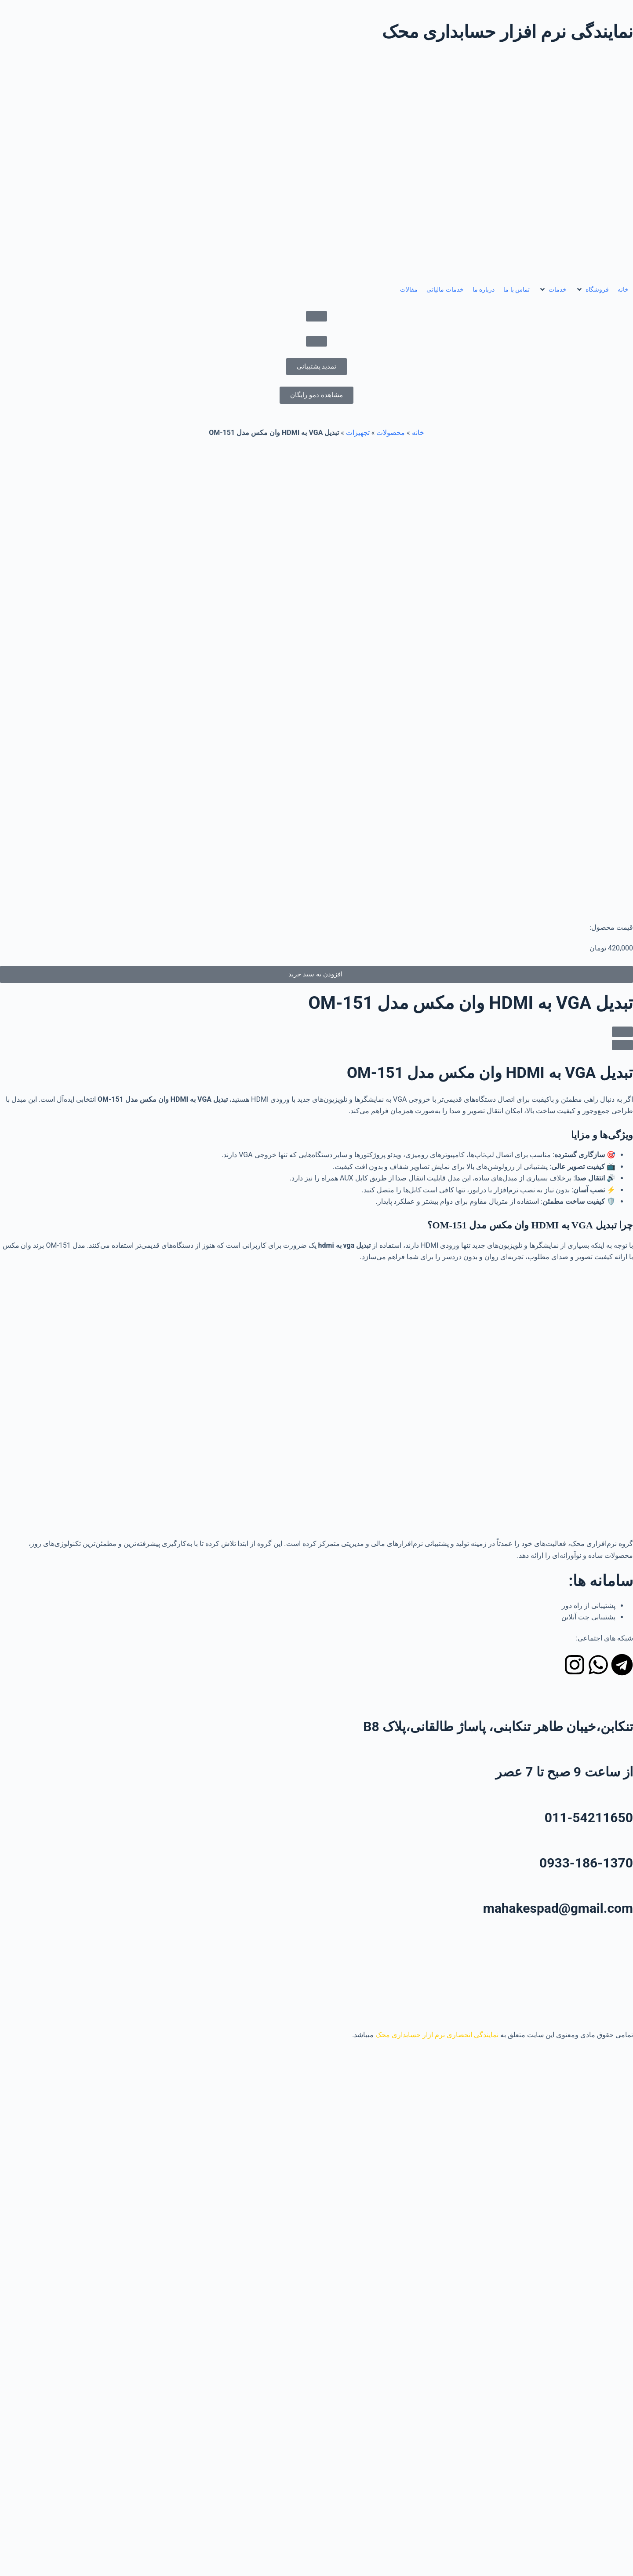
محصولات (390, 432)
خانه (418, 432)
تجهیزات (358, 432)
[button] (592, 289)
